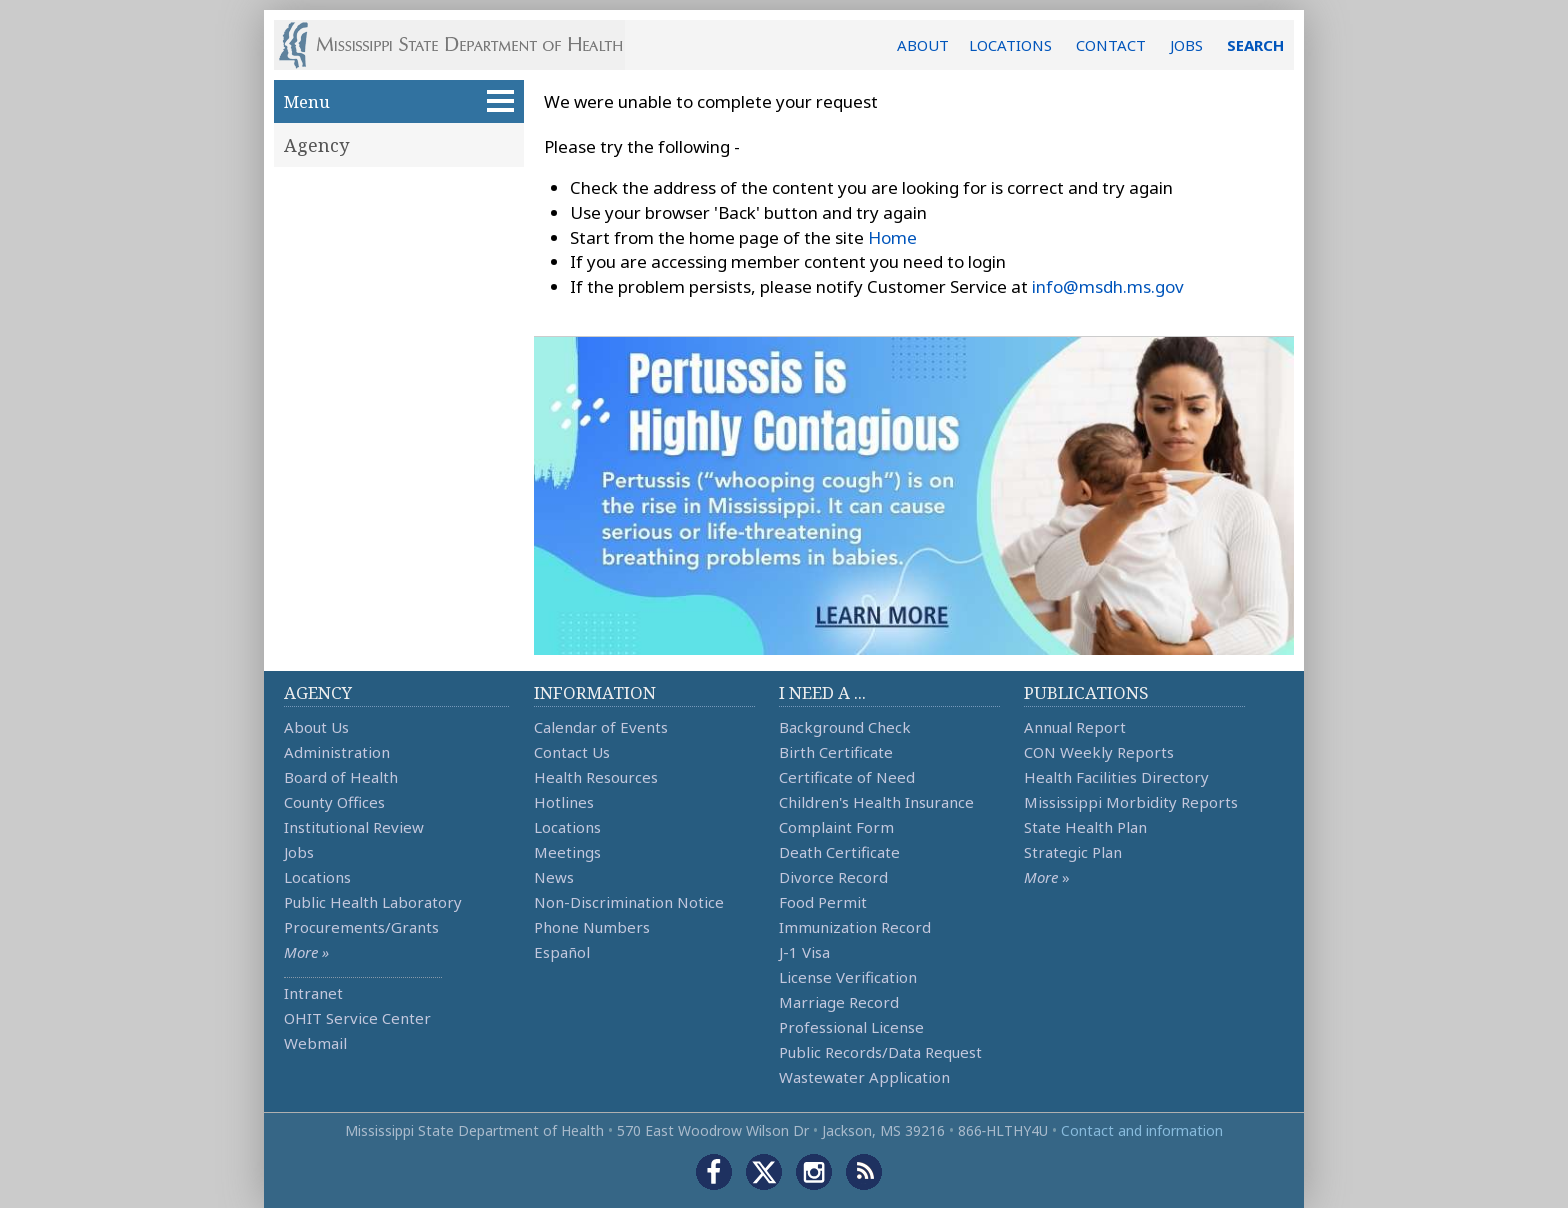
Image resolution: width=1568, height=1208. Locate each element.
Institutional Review (354, 827)
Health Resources (596, 777)
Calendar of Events (601, 727)
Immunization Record (855, 927)
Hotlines (564, 802)
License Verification (848, 977)
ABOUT (923, 45)
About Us (316, 727)
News (554, 877)
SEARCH (1255, 45)
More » (306, 952)
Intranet (313, 993)
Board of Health (341, 777)
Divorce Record (833, 877)
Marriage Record (839, 1002)
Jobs (299, 852)
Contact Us (572, 752)
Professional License (851, 1027)
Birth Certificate (836, 752)
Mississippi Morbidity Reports (1131, 802)
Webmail (315, 1043)
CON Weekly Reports (1099, 752)
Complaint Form (836, 827)
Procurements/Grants (361, 927)
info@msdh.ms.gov (1108, 286)
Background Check (845, 727)
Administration (337, 752)
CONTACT (1111, 45)
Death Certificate (839, 852)
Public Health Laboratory (373, 902)
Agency (316, 145)
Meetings (567, 852)
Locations (317, 877)
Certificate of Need (847, 777)
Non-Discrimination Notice (629, 902)
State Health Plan (1085, 827)
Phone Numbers (592, 927)
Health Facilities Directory (1116, 777)
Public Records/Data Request (880, 1052)
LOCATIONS (1010, 45)
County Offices (334, 802)
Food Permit (823, 902)
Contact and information (1142, 1130)
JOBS (1186, 45)
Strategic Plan (1073, 852)
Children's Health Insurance (876, 802)
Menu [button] (399, 101)
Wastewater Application (864, 1077)
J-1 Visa (804, 952)
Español (562, 952)
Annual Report (1075, 727)
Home (892, 237)
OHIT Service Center (357, 1018)
